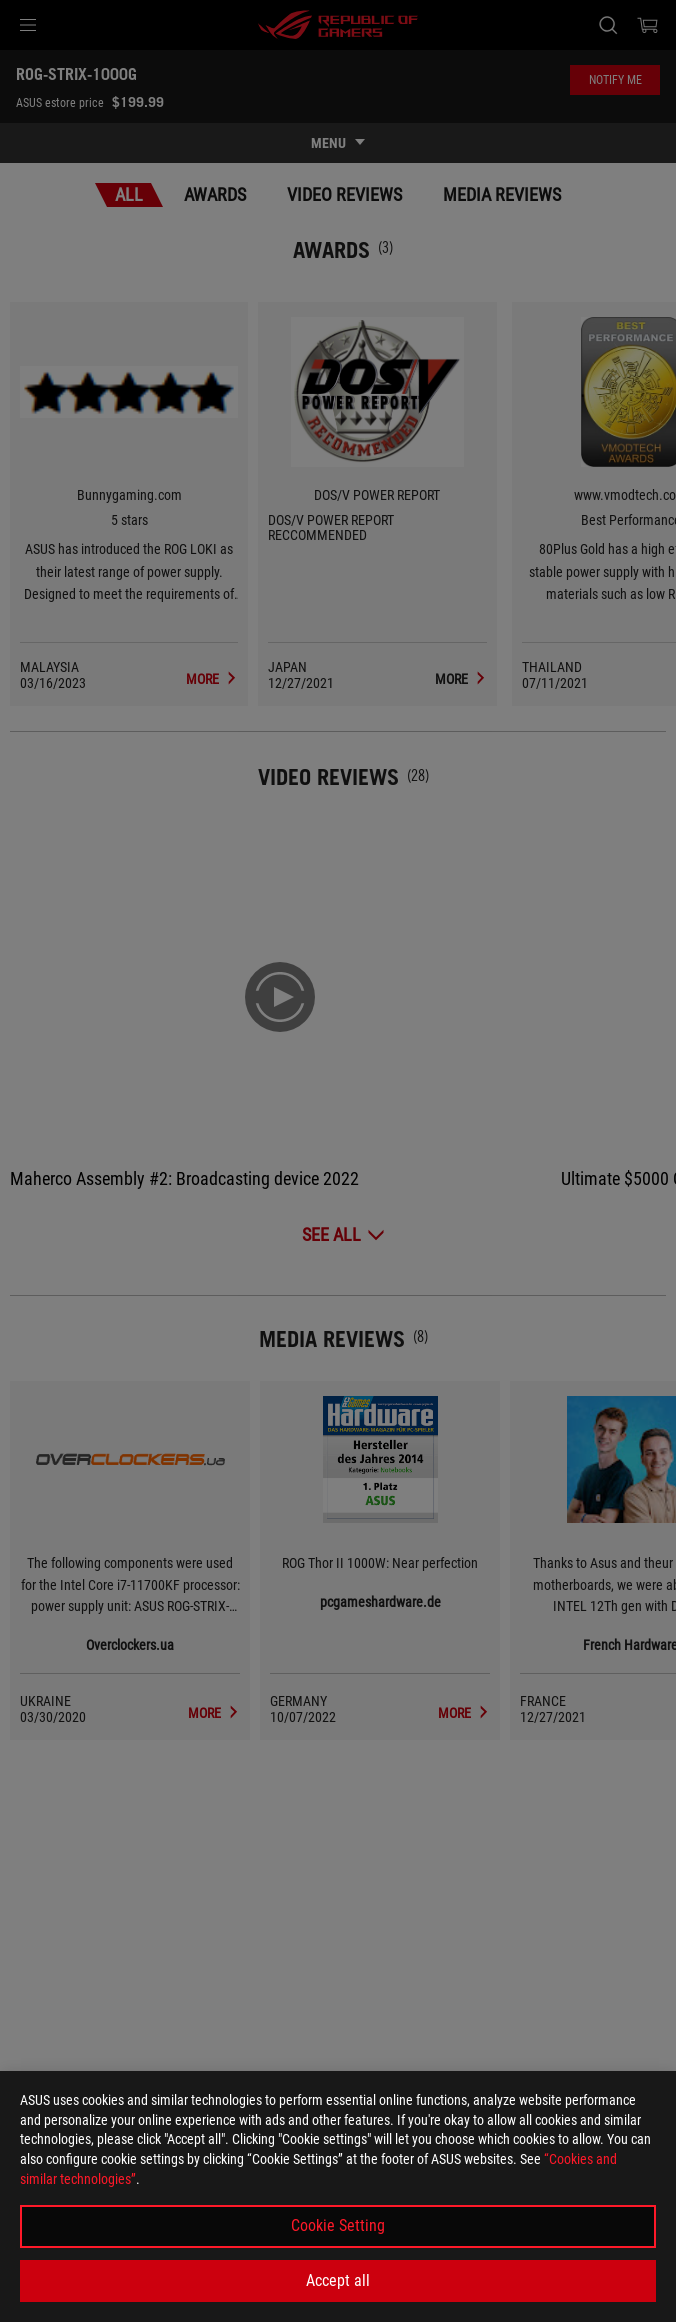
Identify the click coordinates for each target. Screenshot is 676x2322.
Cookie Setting (338, 2225)
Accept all (338, 2280)
